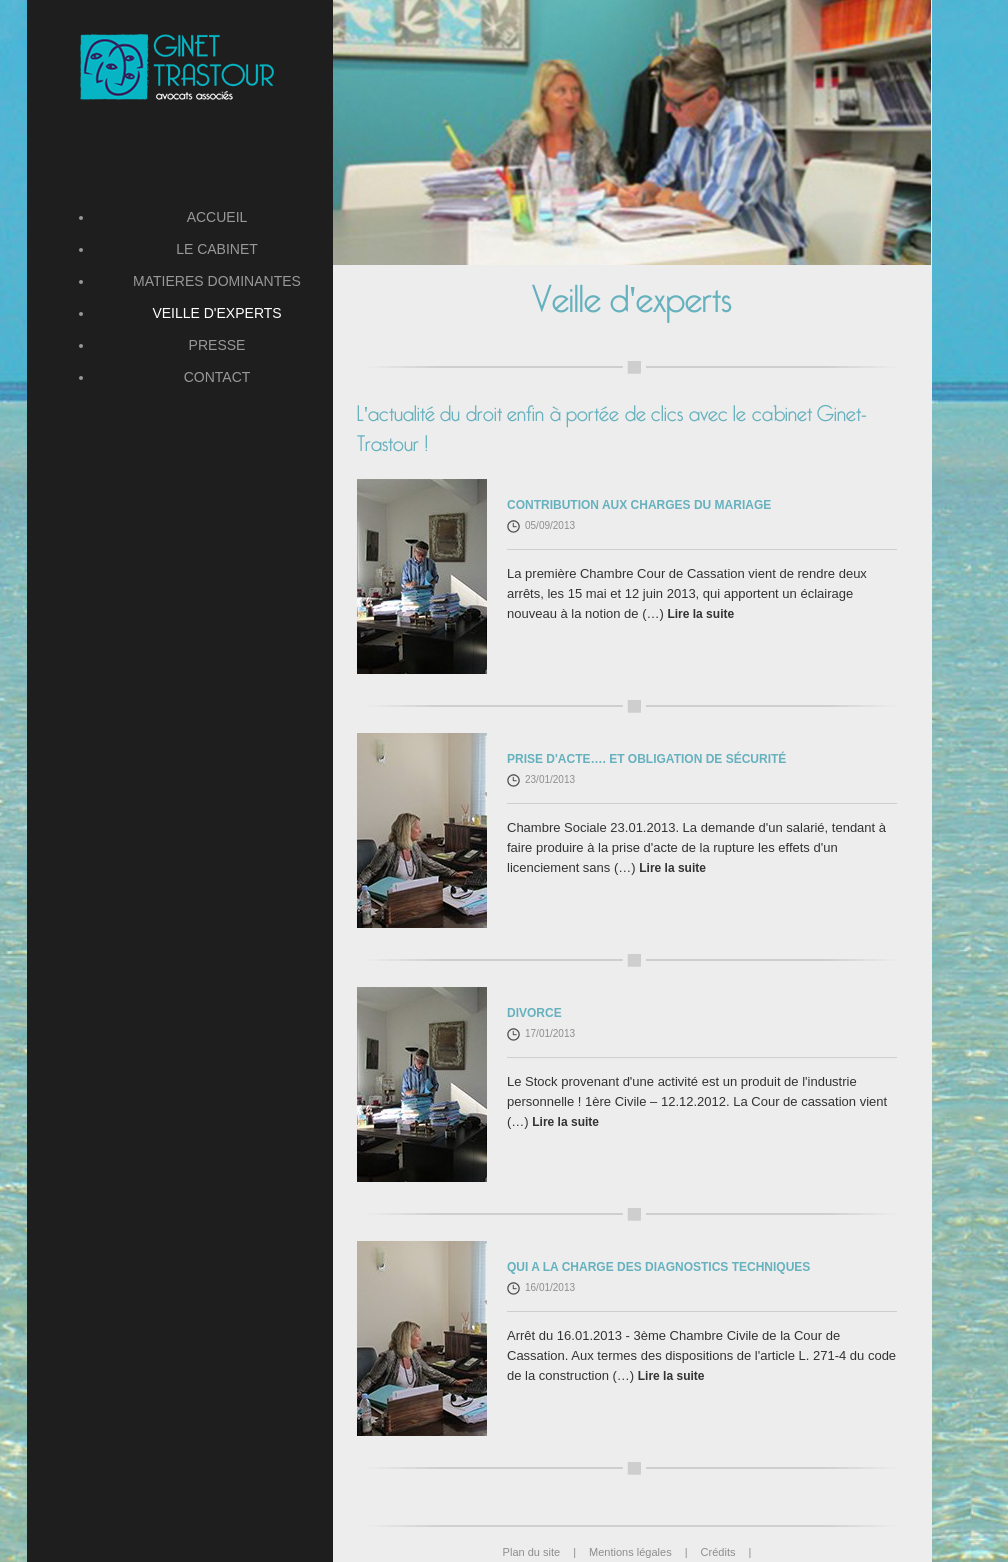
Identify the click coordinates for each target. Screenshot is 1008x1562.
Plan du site (546, 1552)
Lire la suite (700, 614)
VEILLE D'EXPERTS (216, 313)
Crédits (726, 1552)
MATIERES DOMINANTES (217, 281)
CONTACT (217, 377)
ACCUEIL (217, 217)
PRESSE (217, 345)
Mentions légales (645, 1552)
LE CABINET (217, 249)
